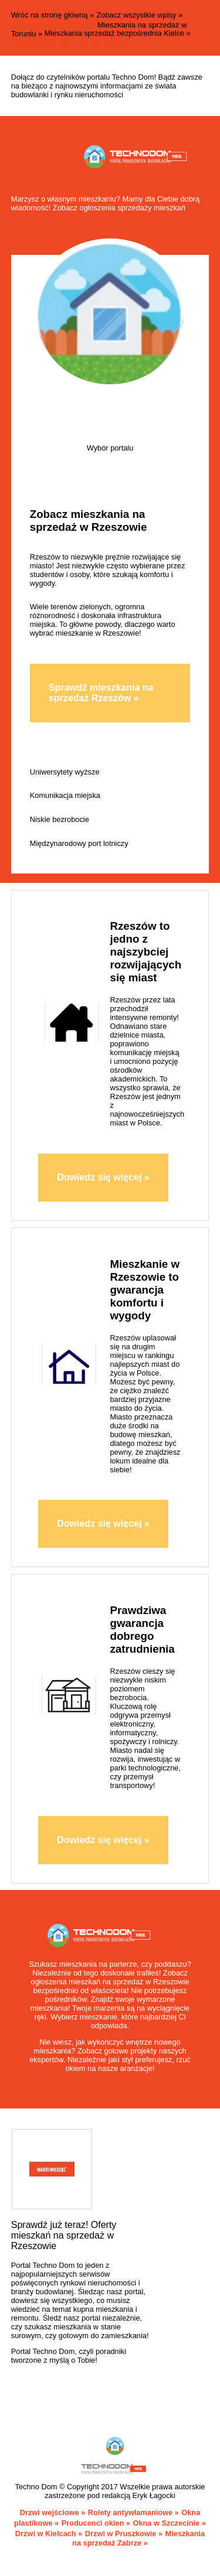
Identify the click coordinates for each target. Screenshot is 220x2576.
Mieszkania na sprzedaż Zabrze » (138, 2539)
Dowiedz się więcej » (103, 1177)
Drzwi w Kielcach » (49, 2534)
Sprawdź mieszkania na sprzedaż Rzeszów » (101, 693)
